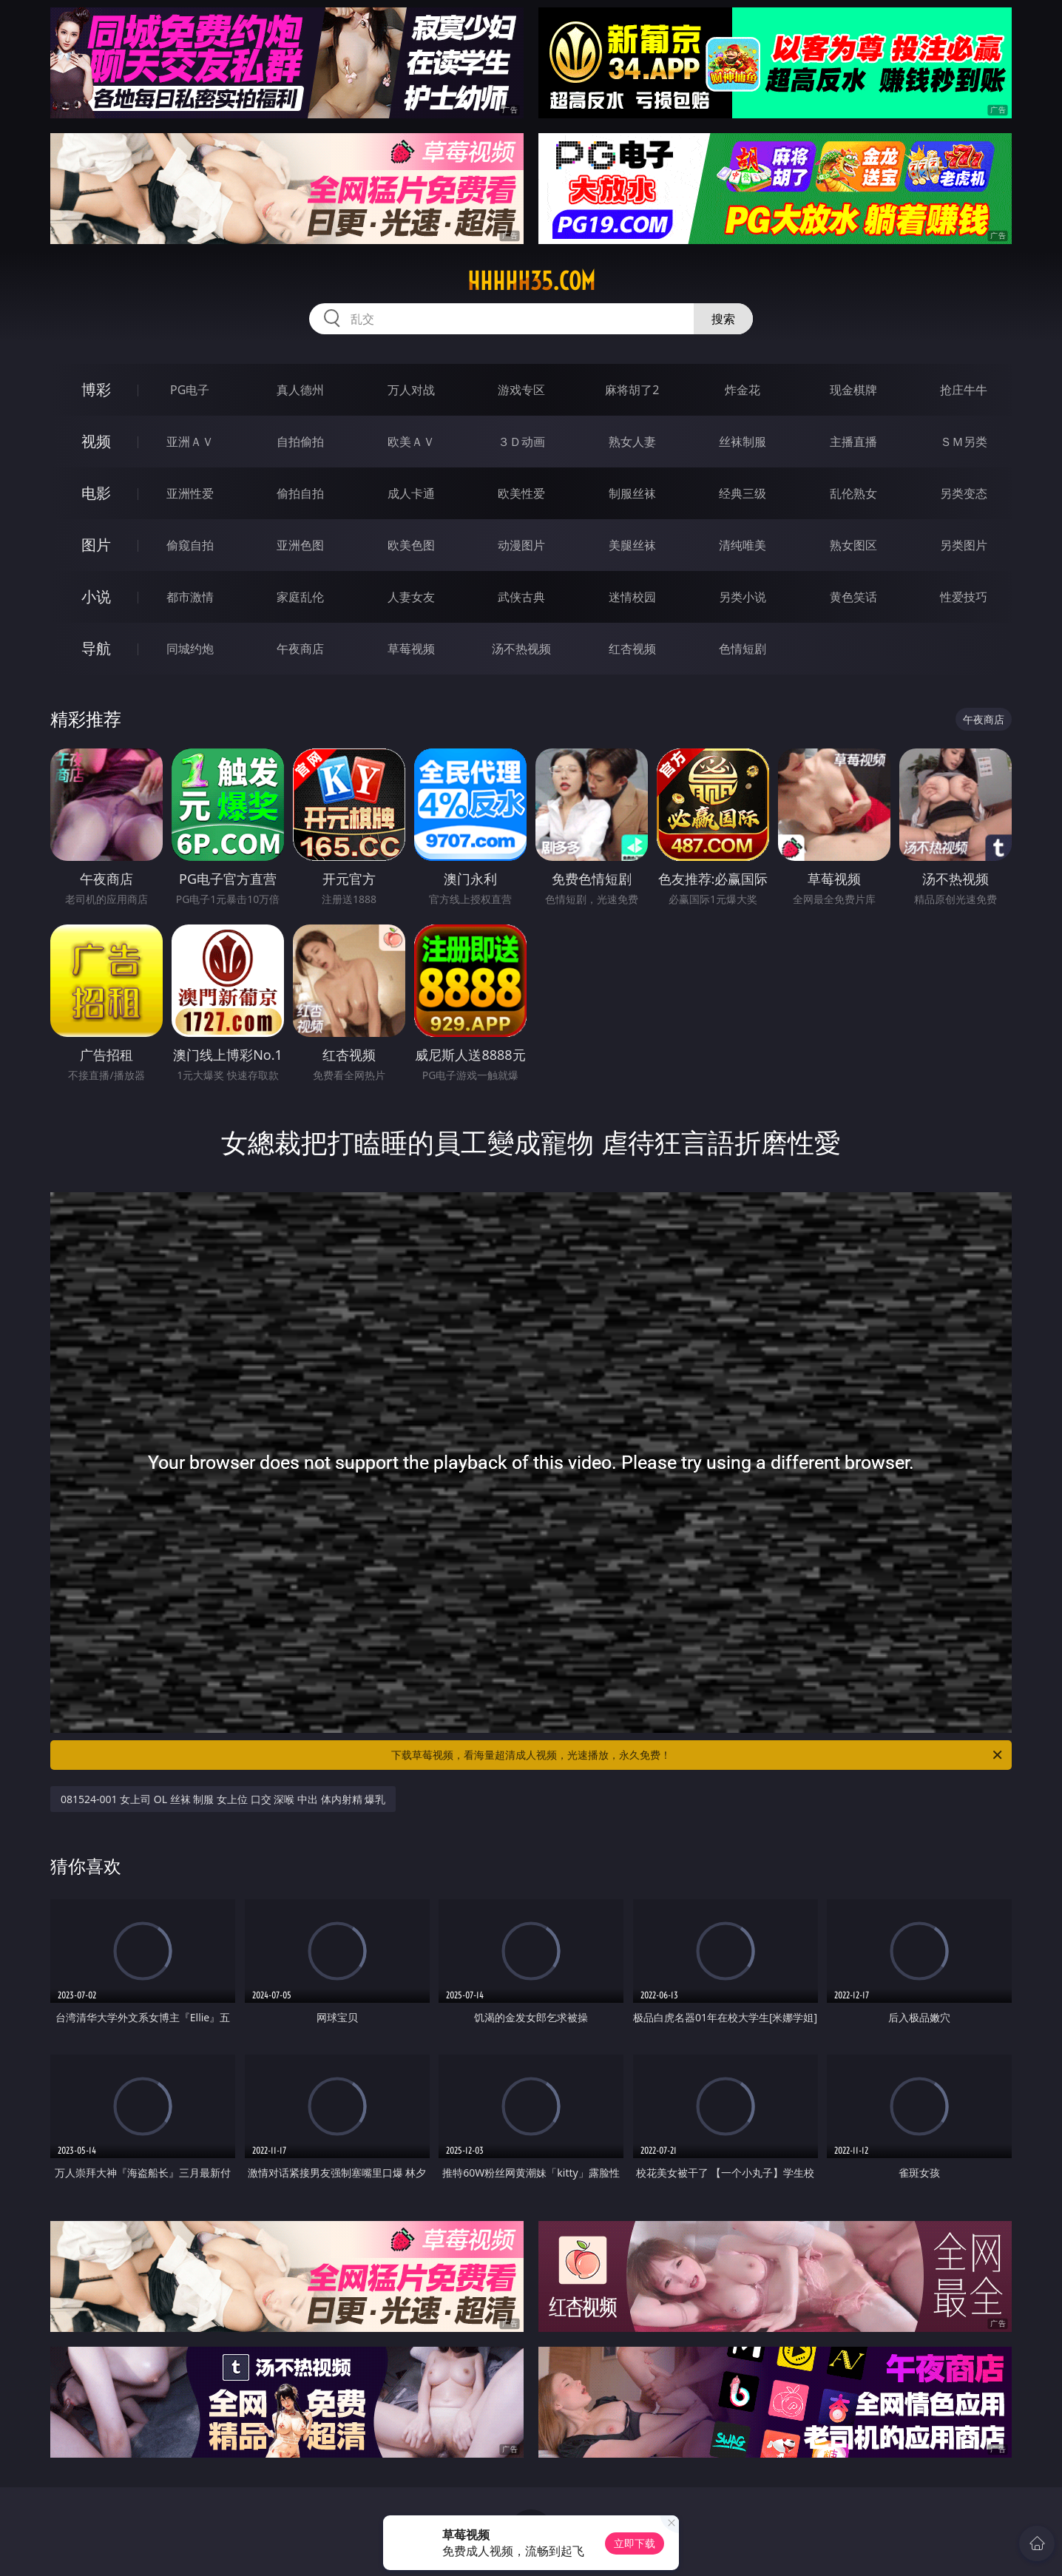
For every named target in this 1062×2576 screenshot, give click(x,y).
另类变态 (963, 493)
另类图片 (963, 545)
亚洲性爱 (190, 493)
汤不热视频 (521, 648)
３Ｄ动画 (521, 441)
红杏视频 (632, 648)
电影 (96, 493)
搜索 (723, 319)
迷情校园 (632, 597)
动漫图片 (521, 545)
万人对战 (411, 390)
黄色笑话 (853, 597)
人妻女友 (411, 597)
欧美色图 (411, 545)
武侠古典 (521, 597)
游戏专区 (521, 390)
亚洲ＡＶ (190, 441)
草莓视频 (411, 648)
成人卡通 (411, 493)
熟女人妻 (632, 441)
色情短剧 (742, 648)
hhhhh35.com (531, 281)
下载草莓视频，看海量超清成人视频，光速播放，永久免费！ (697, 1755)
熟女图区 (853, 545)
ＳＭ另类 (963, 441)
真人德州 (300, 390)
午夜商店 (300, 648)
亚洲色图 (300, 545)
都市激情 (190, 597)
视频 (96, 441)
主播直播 (853, 441)
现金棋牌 (853, 390)
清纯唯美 (742, 545)
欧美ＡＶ (411, 441)
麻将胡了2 (632, 390)
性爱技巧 (963, 597)
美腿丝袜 (632, 545)
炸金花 (742, 390)
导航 (96, 648)
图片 (96, 545)
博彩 (96, 389)
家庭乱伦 (300, 597)
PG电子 (189, 390)
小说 (96, 596)
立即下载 (634, 2543)
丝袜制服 (742, 441)
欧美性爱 (521, 493)
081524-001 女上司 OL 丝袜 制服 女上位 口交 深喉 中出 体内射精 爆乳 (223, 1799)
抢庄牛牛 (963, 390)
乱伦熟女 (853, 493)
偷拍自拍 (300, 493)
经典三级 (742, 493)
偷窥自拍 (190, 545)
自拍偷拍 (300, 441)
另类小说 (742, 597)
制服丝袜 (632, 493)
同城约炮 (190, 648)
